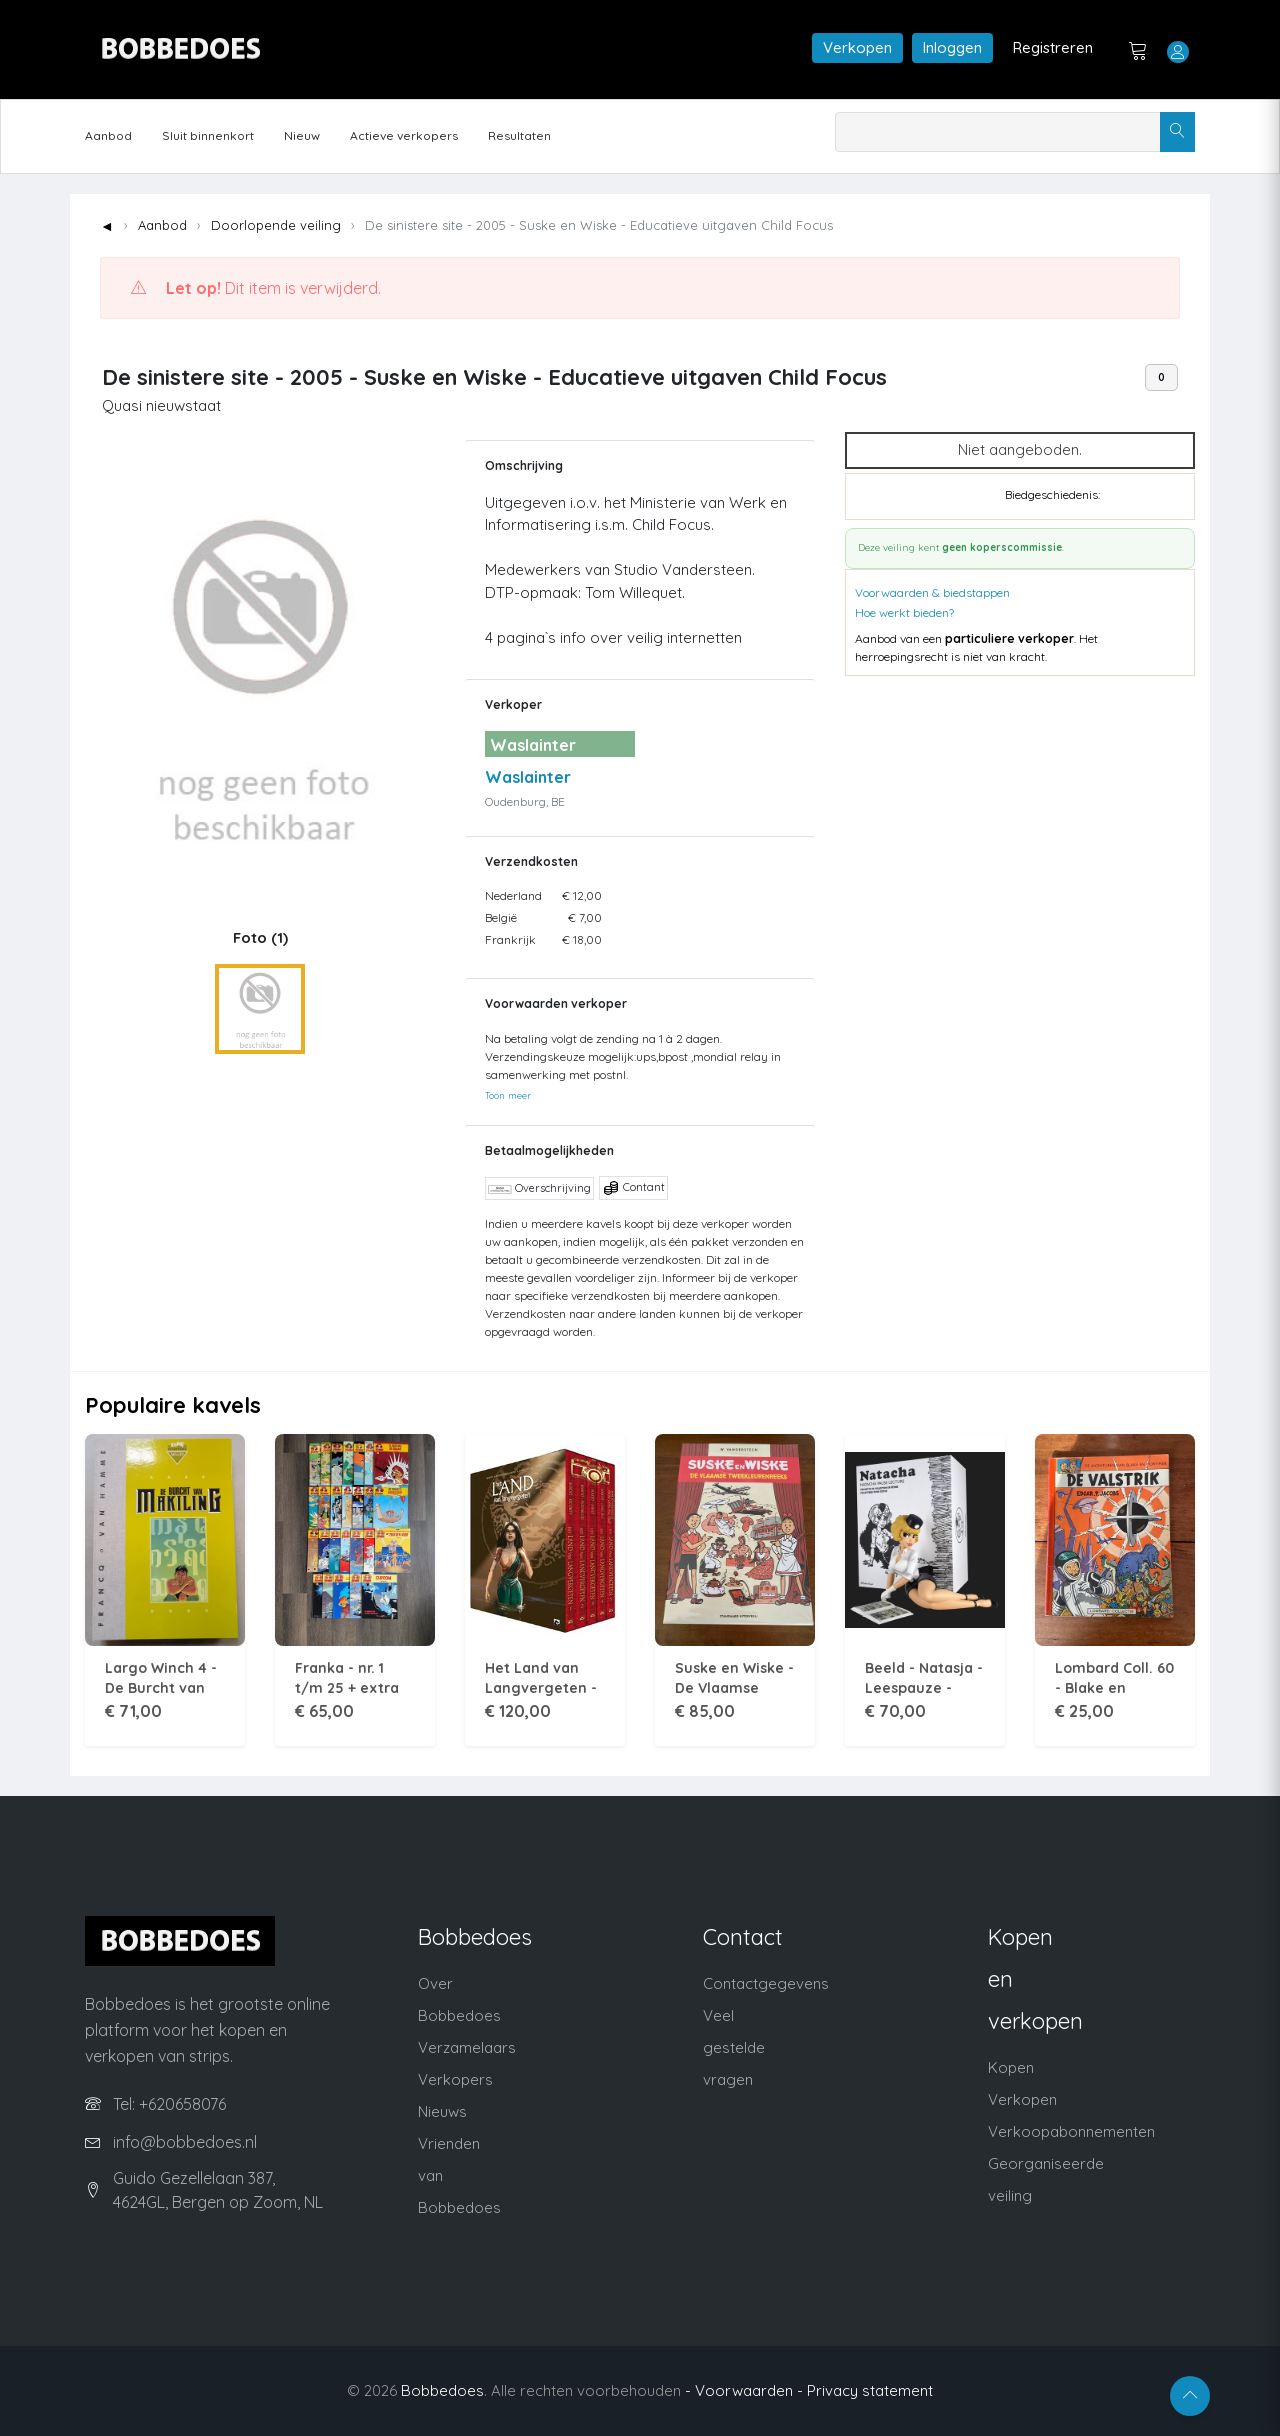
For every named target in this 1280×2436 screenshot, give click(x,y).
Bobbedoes (442, 2390)
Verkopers (455, 2079)
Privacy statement (870, 2390)
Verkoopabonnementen (1071, 2131)
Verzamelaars (467, 2047)
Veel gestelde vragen (734, 2047)
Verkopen (857, 47)
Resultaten (519, 135)
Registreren (1053, 47)
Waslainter (528, 777)
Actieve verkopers (404, 135)
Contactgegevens (766, 1983)
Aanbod (108, 135)
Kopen (1011, 2067)
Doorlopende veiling (276, 225)
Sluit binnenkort (208, 135)
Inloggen (952, 47)
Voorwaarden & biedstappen (932, 592)
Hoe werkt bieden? (904, 612)
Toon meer (508, 1095)
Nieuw (302, 135)
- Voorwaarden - (744, 2390)
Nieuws (442, 2111)
